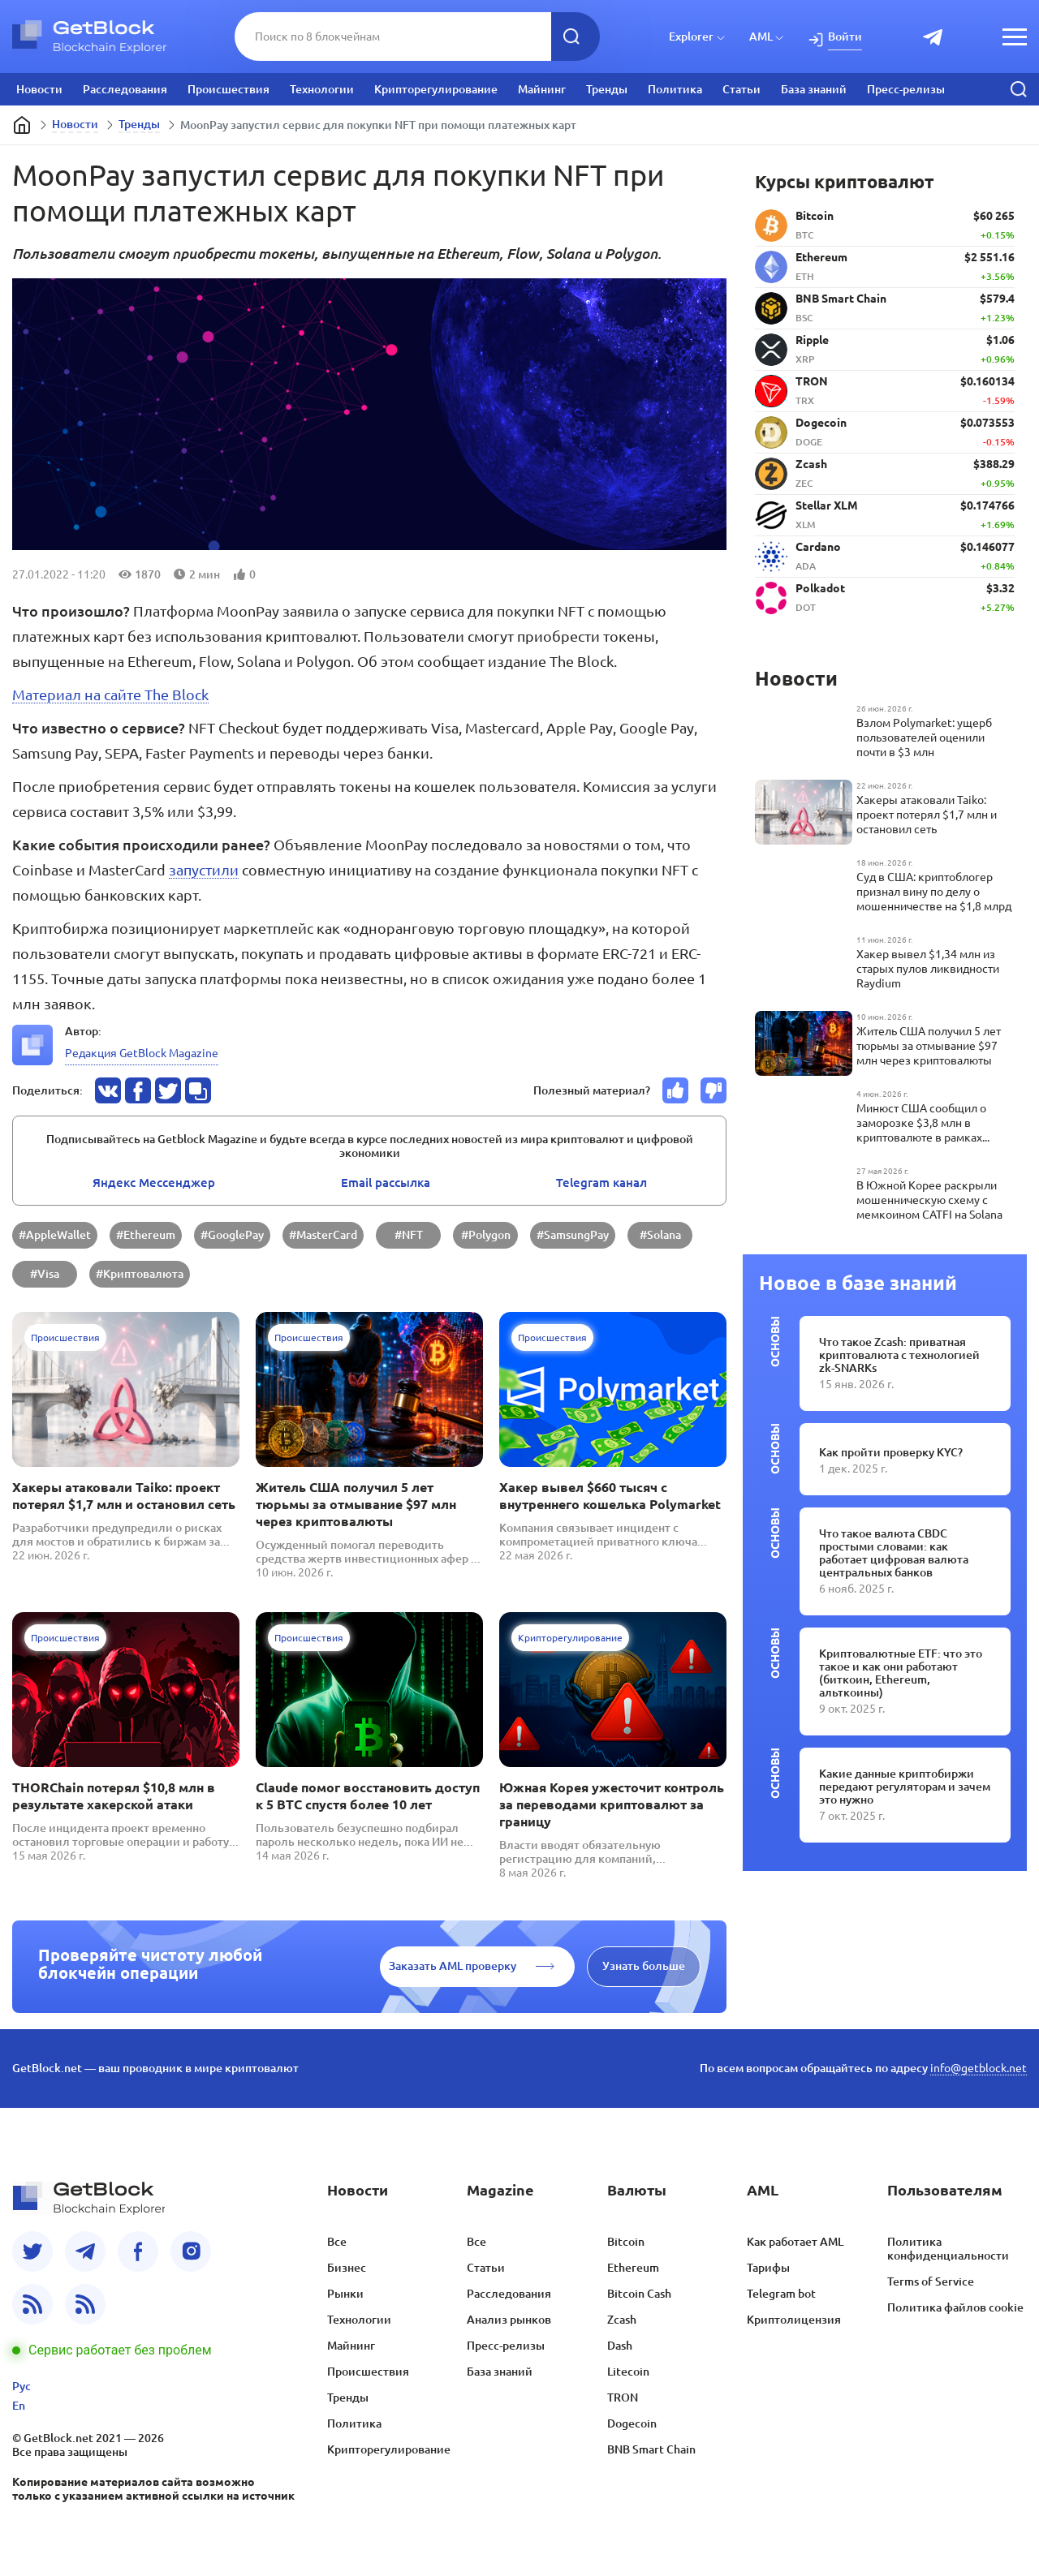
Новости (39, 89)
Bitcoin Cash (639, 2293)
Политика (675, 89)
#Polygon (486, 1234)
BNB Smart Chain (651, 2449)
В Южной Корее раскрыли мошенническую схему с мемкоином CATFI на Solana (929, 1200)
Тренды (606, 89)
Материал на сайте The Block (110, 694)
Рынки (345, 2293)
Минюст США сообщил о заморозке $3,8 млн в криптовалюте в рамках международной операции (926, 1123)
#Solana (660, 1234)
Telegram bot (781, 2293)
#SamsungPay (573, 1234)
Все (337, 2241)
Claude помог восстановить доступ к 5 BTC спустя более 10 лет (368, 1796)
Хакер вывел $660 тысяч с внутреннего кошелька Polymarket (610, 1496)
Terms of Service (930, 2281)
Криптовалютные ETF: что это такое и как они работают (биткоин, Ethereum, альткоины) (900, 1673)
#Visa (44, 1273)
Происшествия (228, 89)
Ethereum (633, 2267)
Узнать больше (643, 1965)
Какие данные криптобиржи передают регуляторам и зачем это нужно (904, 1786)
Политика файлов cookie (955, 2307)
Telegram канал (601, 1182)
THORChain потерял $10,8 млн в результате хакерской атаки (113, 1796)
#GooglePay (232, 1234)
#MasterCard (323, 1234)
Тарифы (768, 2267)
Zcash (621, 2319)
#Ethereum (145, 1234)
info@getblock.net (978, 2068)
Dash (619, 2345)
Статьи (741, 89)
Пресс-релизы (906, 89)
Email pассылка (385, 1182)
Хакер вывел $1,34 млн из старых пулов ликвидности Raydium (927, 969)
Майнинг (542, 89)
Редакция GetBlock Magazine (141, 1053)
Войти (845, 36)
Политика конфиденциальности (948, 2248)
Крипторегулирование (436, 89)
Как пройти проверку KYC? (891, 1452)
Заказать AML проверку (452, 1965)
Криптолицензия (794, 2319)
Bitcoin (626, 2241)
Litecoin (628, 2371)
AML (761, 36)
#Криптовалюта (139, 1273)
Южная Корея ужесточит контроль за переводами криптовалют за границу (611, 1804)
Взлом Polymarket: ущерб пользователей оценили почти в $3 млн (924, 737)
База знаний (814, 89)
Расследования (125, 89)
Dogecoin (632, 2423)
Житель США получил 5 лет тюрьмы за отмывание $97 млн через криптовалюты (356, 1504)
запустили (204, 870)
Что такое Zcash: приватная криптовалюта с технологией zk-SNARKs (899, 1354)
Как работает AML (795, 2241)
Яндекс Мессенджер (154, 1182)
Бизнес (346, 2267)
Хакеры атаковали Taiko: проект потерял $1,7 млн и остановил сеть (123, 1496)
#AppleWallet (55, 1234)
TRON (622, 2397)
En (18, 2405)
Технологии (322, 89)
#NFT (408, 1234)
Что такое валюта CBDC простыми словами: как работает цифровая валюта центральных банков (893, 1553)
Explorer (691, 36)
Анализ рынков (509, 2319)
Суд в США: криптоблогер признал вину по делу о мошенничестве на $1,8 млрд (933, 892)
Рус (21, 2386)
